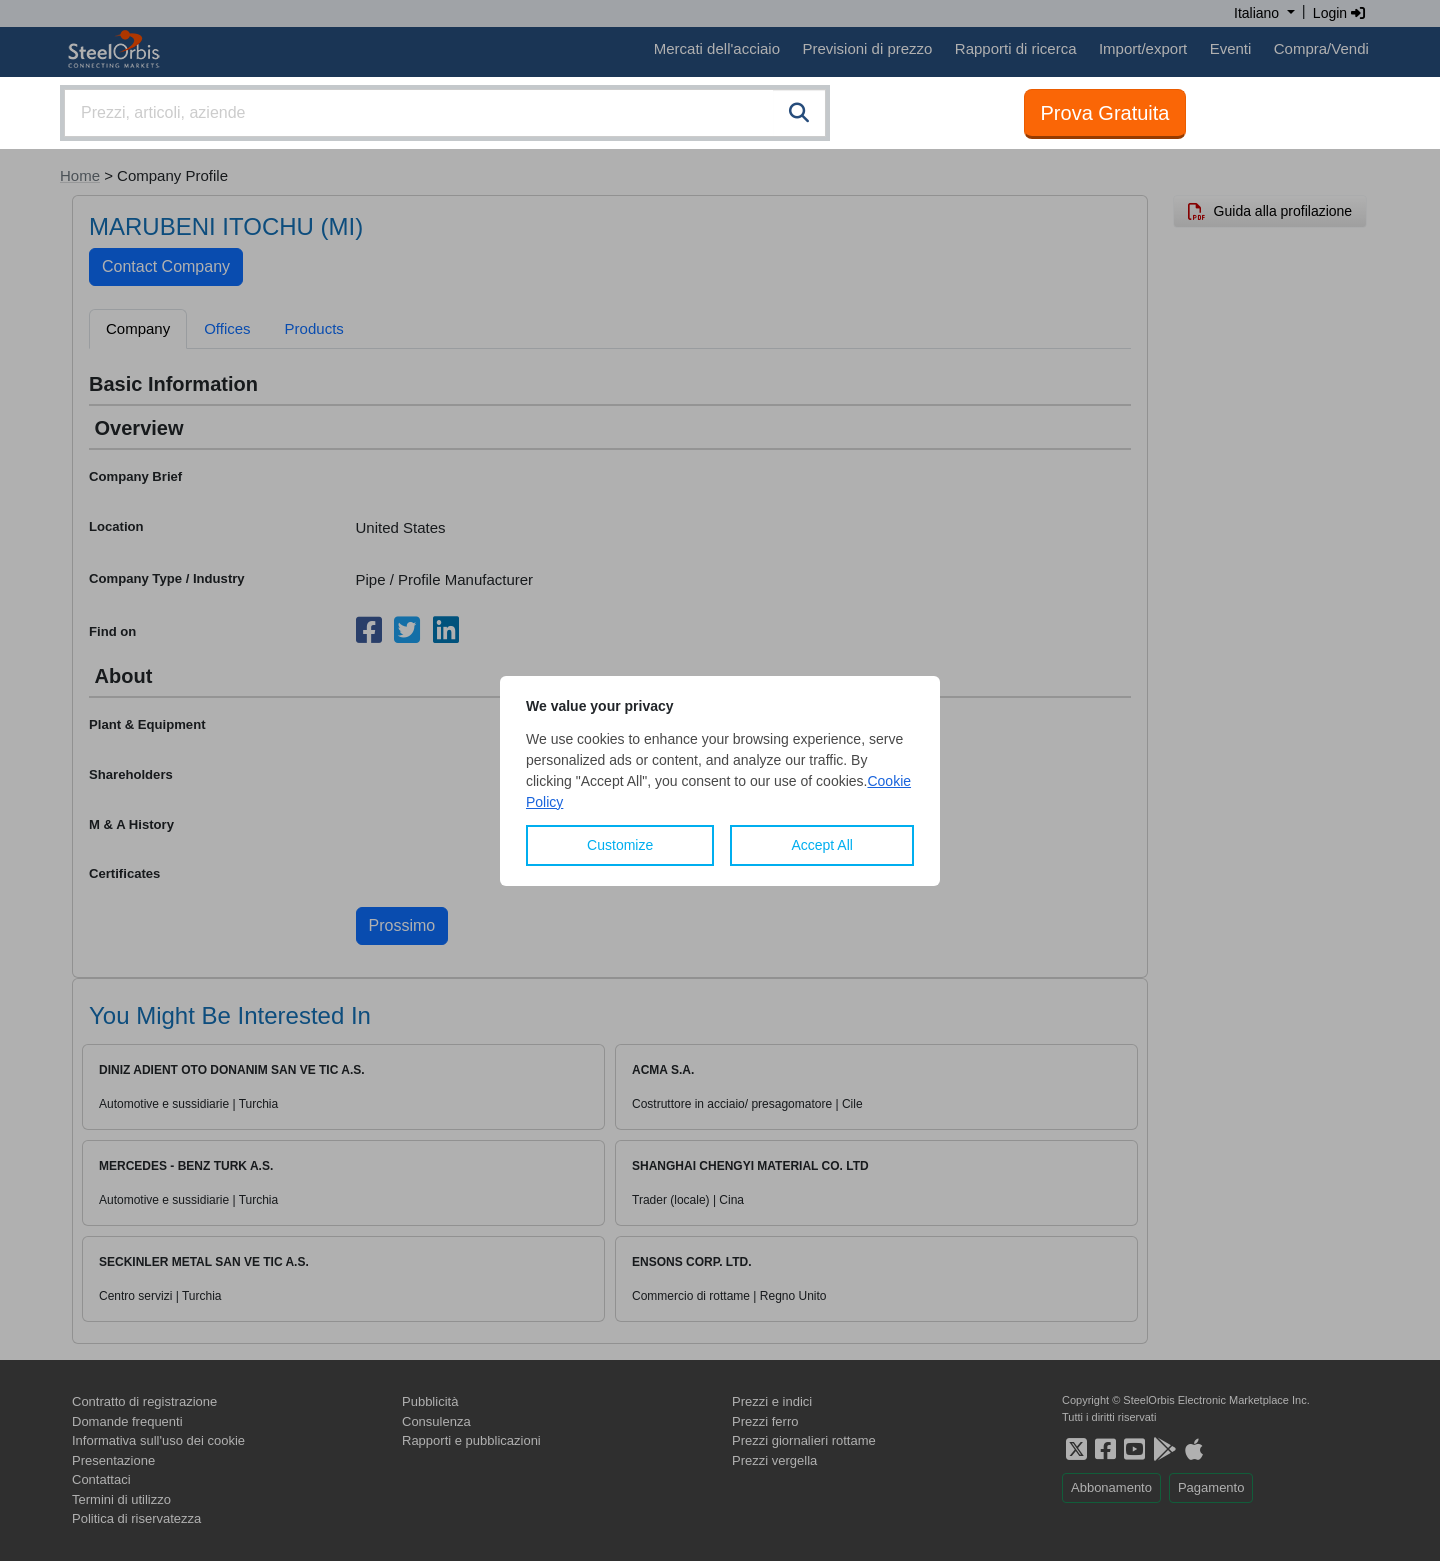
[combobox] (445, 113)
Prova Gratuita (1105, 113)
